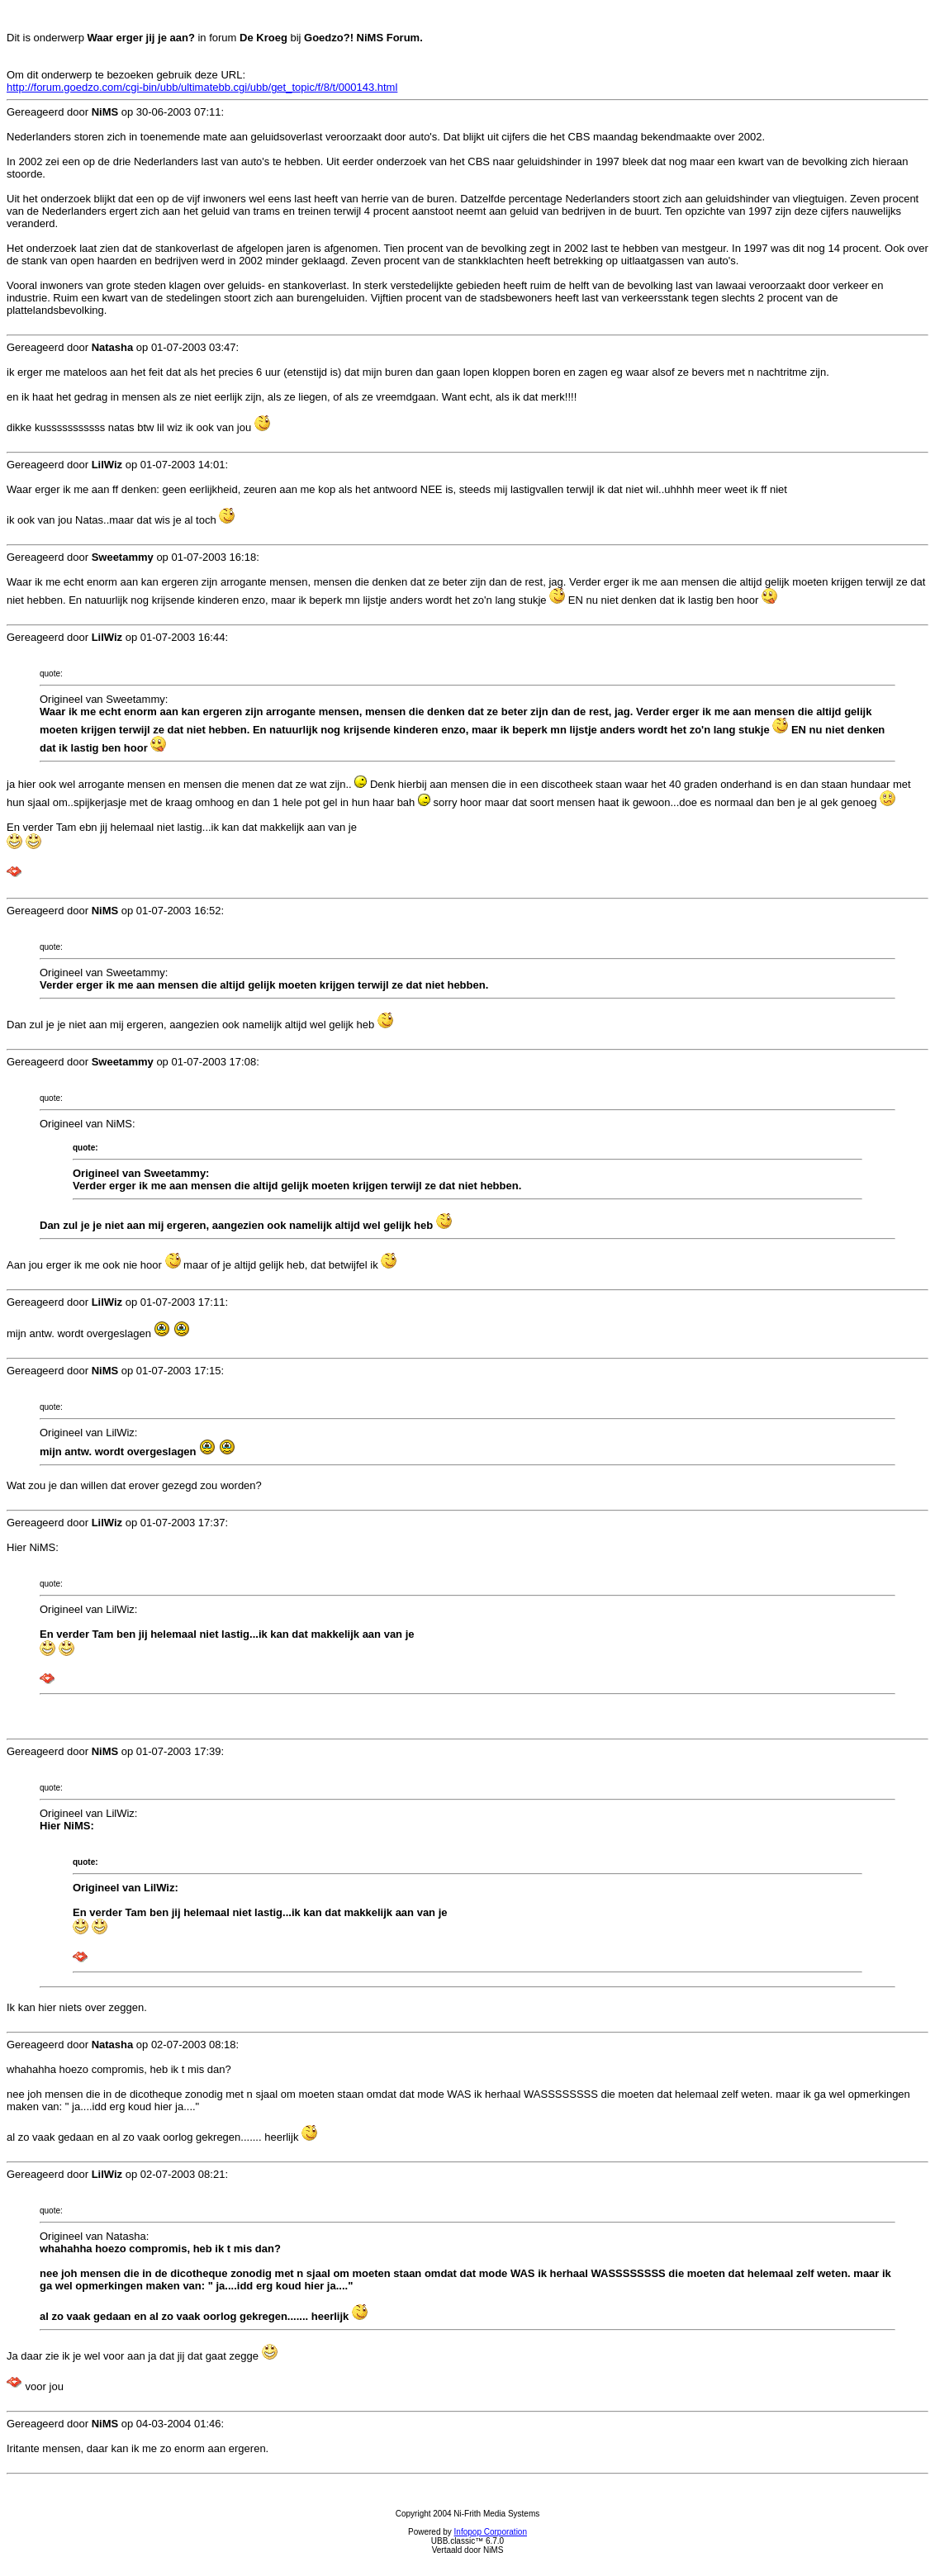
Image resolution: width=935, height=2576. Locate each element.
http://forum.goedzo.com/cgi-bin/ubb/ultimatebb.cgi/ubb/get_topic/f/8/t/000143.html (202, 87)
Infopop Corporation (490, 2531)
